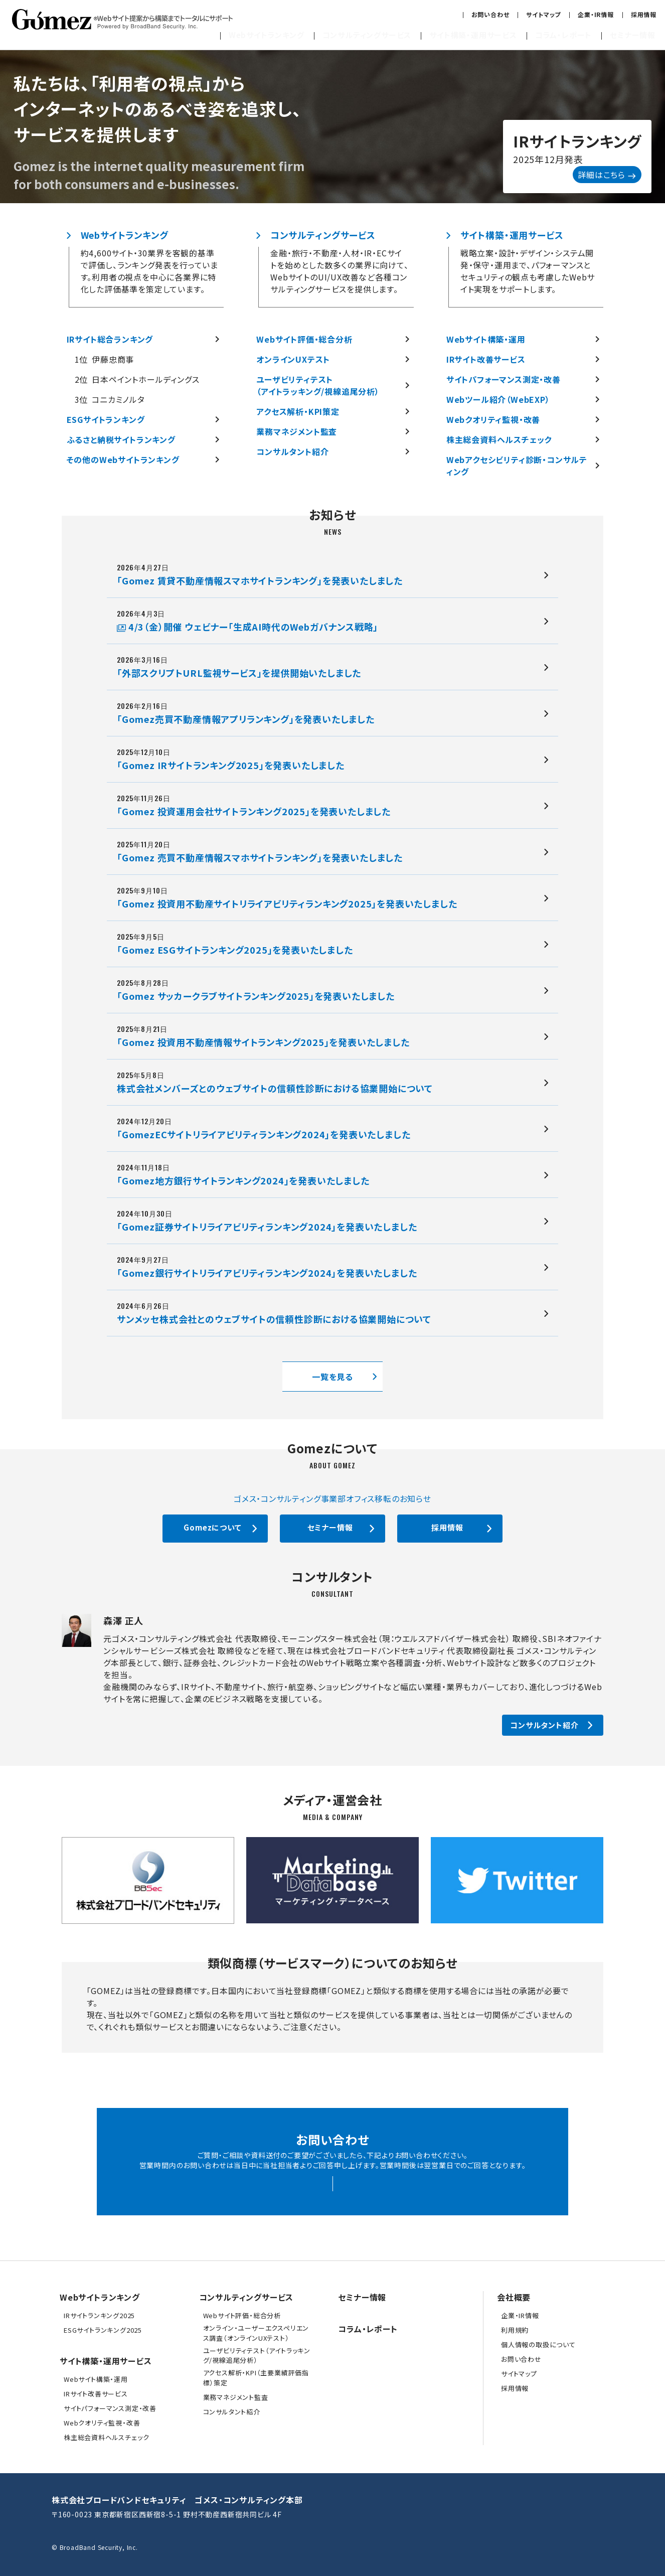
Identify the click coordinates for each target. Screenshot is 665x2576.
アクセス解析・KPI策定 (298, 411)
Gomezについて (212, 1527)
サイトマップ (543, 14)
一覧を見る (332, 1377)
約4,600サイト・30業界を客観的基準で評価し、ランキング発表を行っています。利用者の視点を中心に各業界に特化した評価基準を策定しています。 (149, 271)
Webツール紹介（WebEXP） (498, 399)
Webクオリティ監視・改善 (493, 419)
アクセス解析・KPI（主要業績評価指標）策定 (256, 2377)
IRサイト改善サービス (486, 359)
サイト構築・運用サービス (473, 35)
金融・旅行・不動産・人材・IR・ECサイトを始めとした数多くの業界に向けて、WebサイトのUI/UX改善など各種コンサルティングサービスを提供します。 (339, 271)
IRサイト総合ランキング (110, 339)
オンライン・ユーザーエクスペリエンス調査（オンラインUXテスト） (256, 2333)
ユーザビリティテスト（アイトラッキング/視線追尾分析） (318, 385)
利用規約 (515, 2330)
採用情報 (643, 14)
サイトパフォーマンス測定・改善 (503, 379)
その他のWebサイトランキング (123, 459)
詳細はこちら (607, 175)
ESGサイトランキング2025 (103, 2330)
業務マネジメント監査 (296, 431)
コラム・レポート (563, 35)
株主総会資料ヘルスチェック (499, 439)
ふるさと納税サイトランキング (121, 439)
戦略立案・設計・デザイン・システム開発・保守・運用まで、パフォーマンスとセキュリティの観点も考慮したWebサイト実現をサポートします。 (527, 271)
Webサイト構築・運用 (486, 339)
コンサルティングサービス (367, 35)
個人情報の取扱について (538, 2344)
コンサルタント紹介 (292, 451)
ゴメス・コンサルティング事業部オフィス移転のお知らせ (332, 1498)
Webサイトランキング (266, 35)
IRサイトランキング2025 (99, 2315)
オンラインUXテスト (293, 359)
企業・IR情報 (596, 14)
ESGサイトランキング (106, 419)
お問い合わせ (490, 14)
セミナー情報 (632, 35)
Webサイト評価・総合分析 (304, 339)
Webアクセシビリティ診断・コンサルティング (516, 465)
